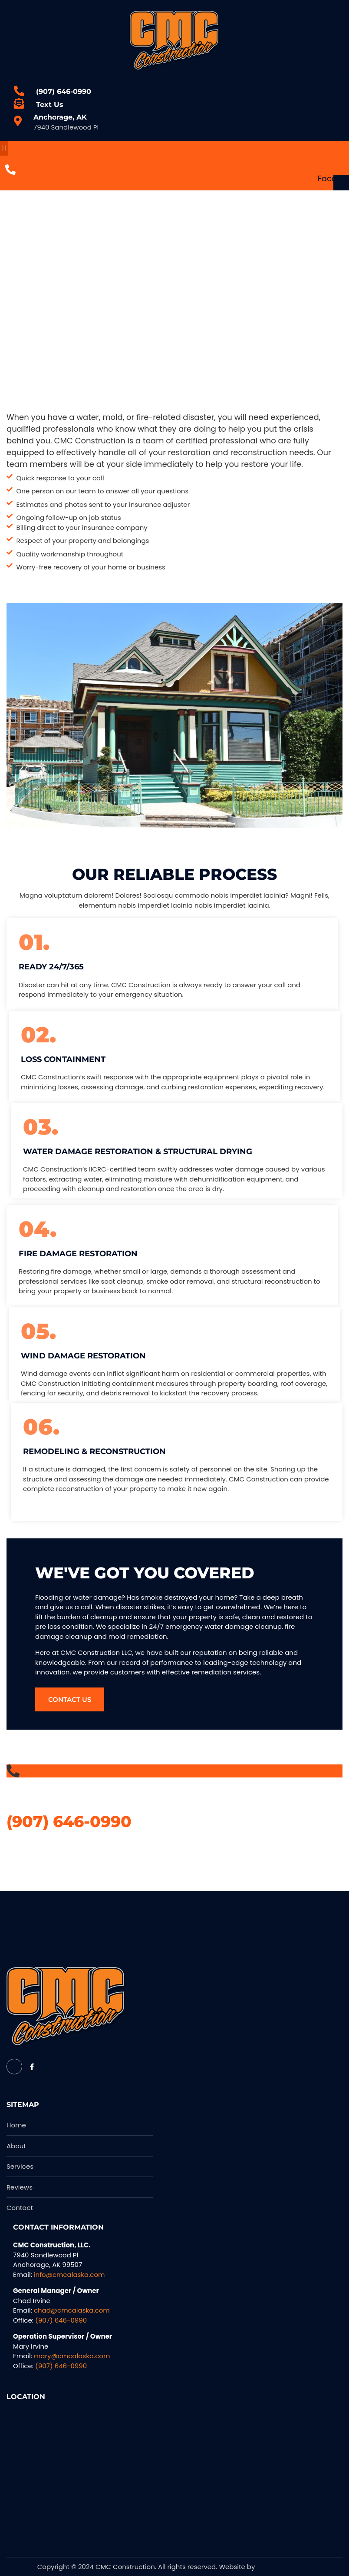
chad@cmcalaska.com (72, 2310)
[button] (4, 148)
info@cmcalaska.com (69, 2274)
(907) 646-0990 (63, 91)
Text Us (49, 104)
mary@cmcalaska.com (72, 2355)
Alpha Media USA (284, 2566)
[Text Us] (19, 103)
